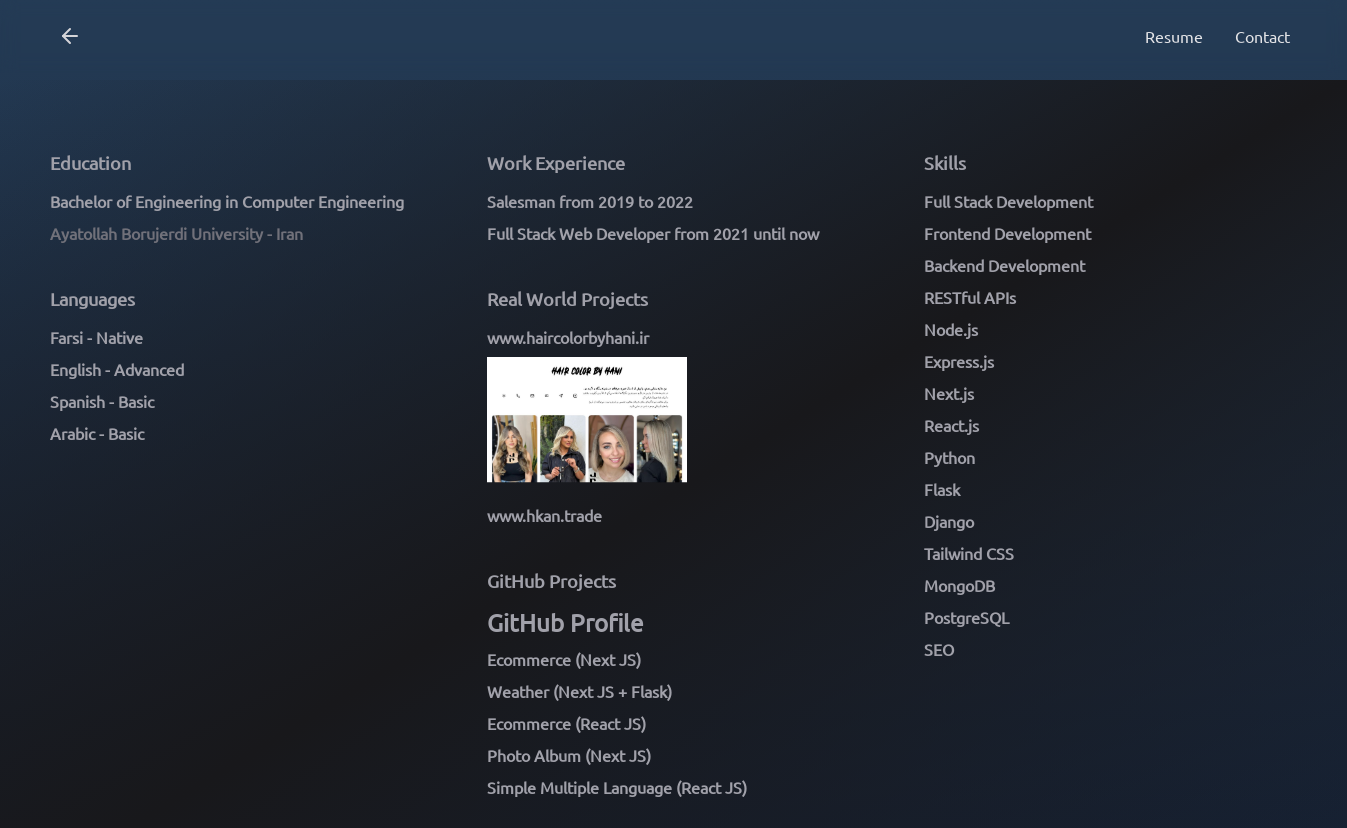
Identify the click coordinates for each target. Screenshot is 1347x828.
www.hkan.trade (544, 515)
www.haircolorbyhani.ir (568, 337)
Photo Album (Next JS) (569, 755)
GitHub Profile (565, 622)
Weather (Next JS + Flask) (579, 691)
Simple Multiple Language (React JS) (617, 787)
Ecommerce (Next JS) (564, 659)
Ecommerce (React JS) (566, 723)
